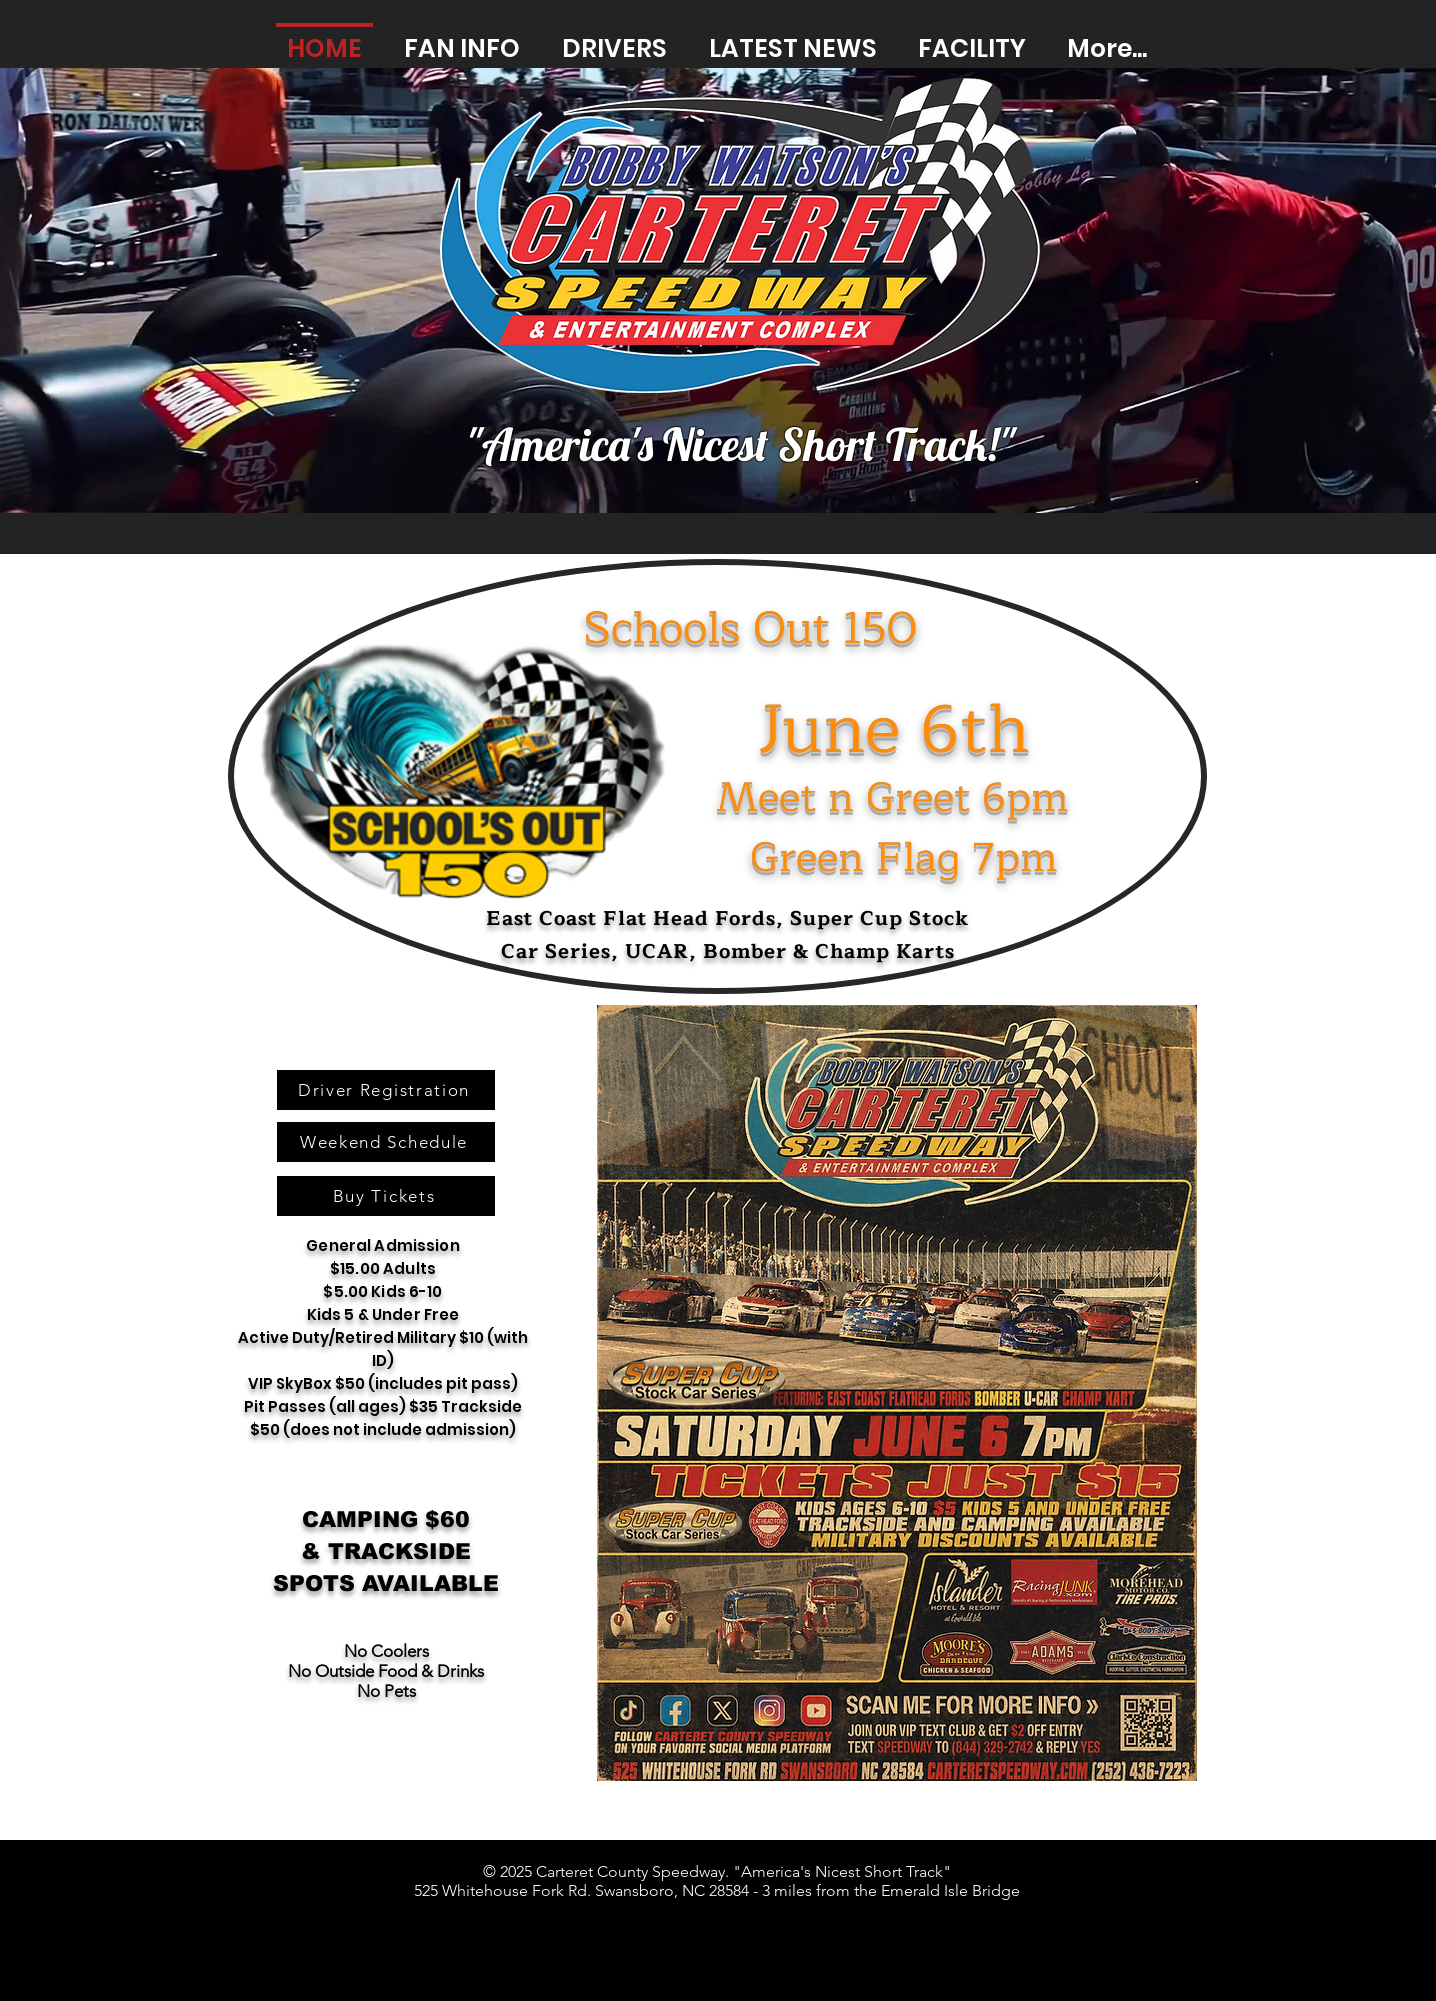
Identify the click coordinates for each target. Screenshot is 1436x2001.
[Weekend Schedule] (386, 1142)
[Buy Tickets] (386, 1196)
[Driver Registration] (386, 1090)
